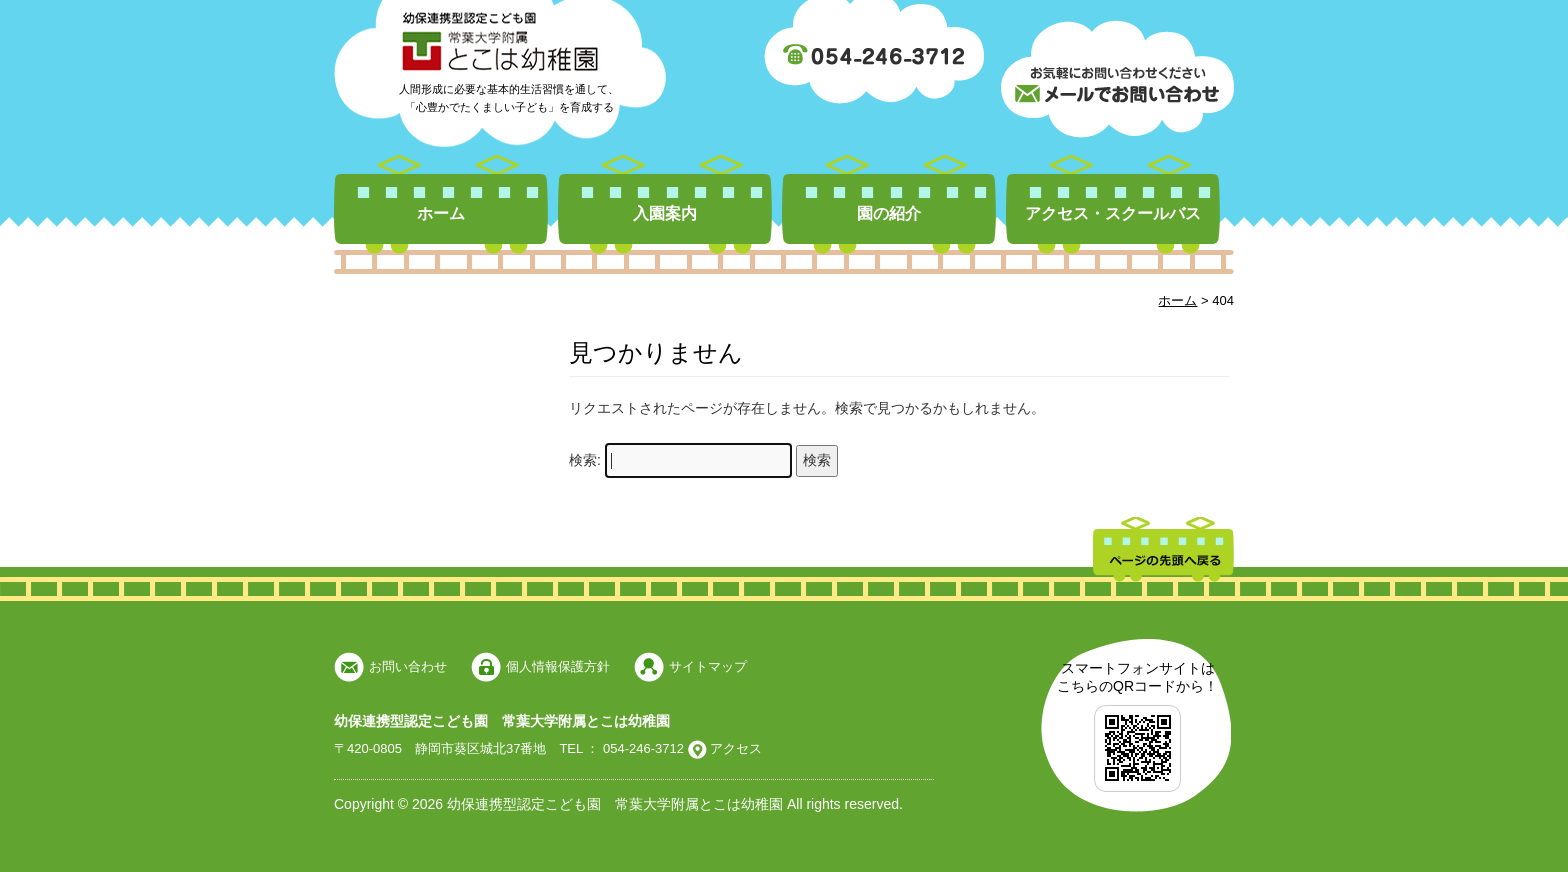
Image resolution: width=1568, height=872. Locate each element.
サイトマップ (708, 666)
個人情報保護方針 (558, 666)
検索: (585, 460)
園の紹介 (889, 213)
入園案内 (665, 213)
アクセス (735, 748)
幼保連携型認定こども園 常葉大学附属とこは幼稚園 (502, 721)
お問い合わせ (408, 666)
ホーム (441, 213)
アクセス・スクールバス (1113, 213)
